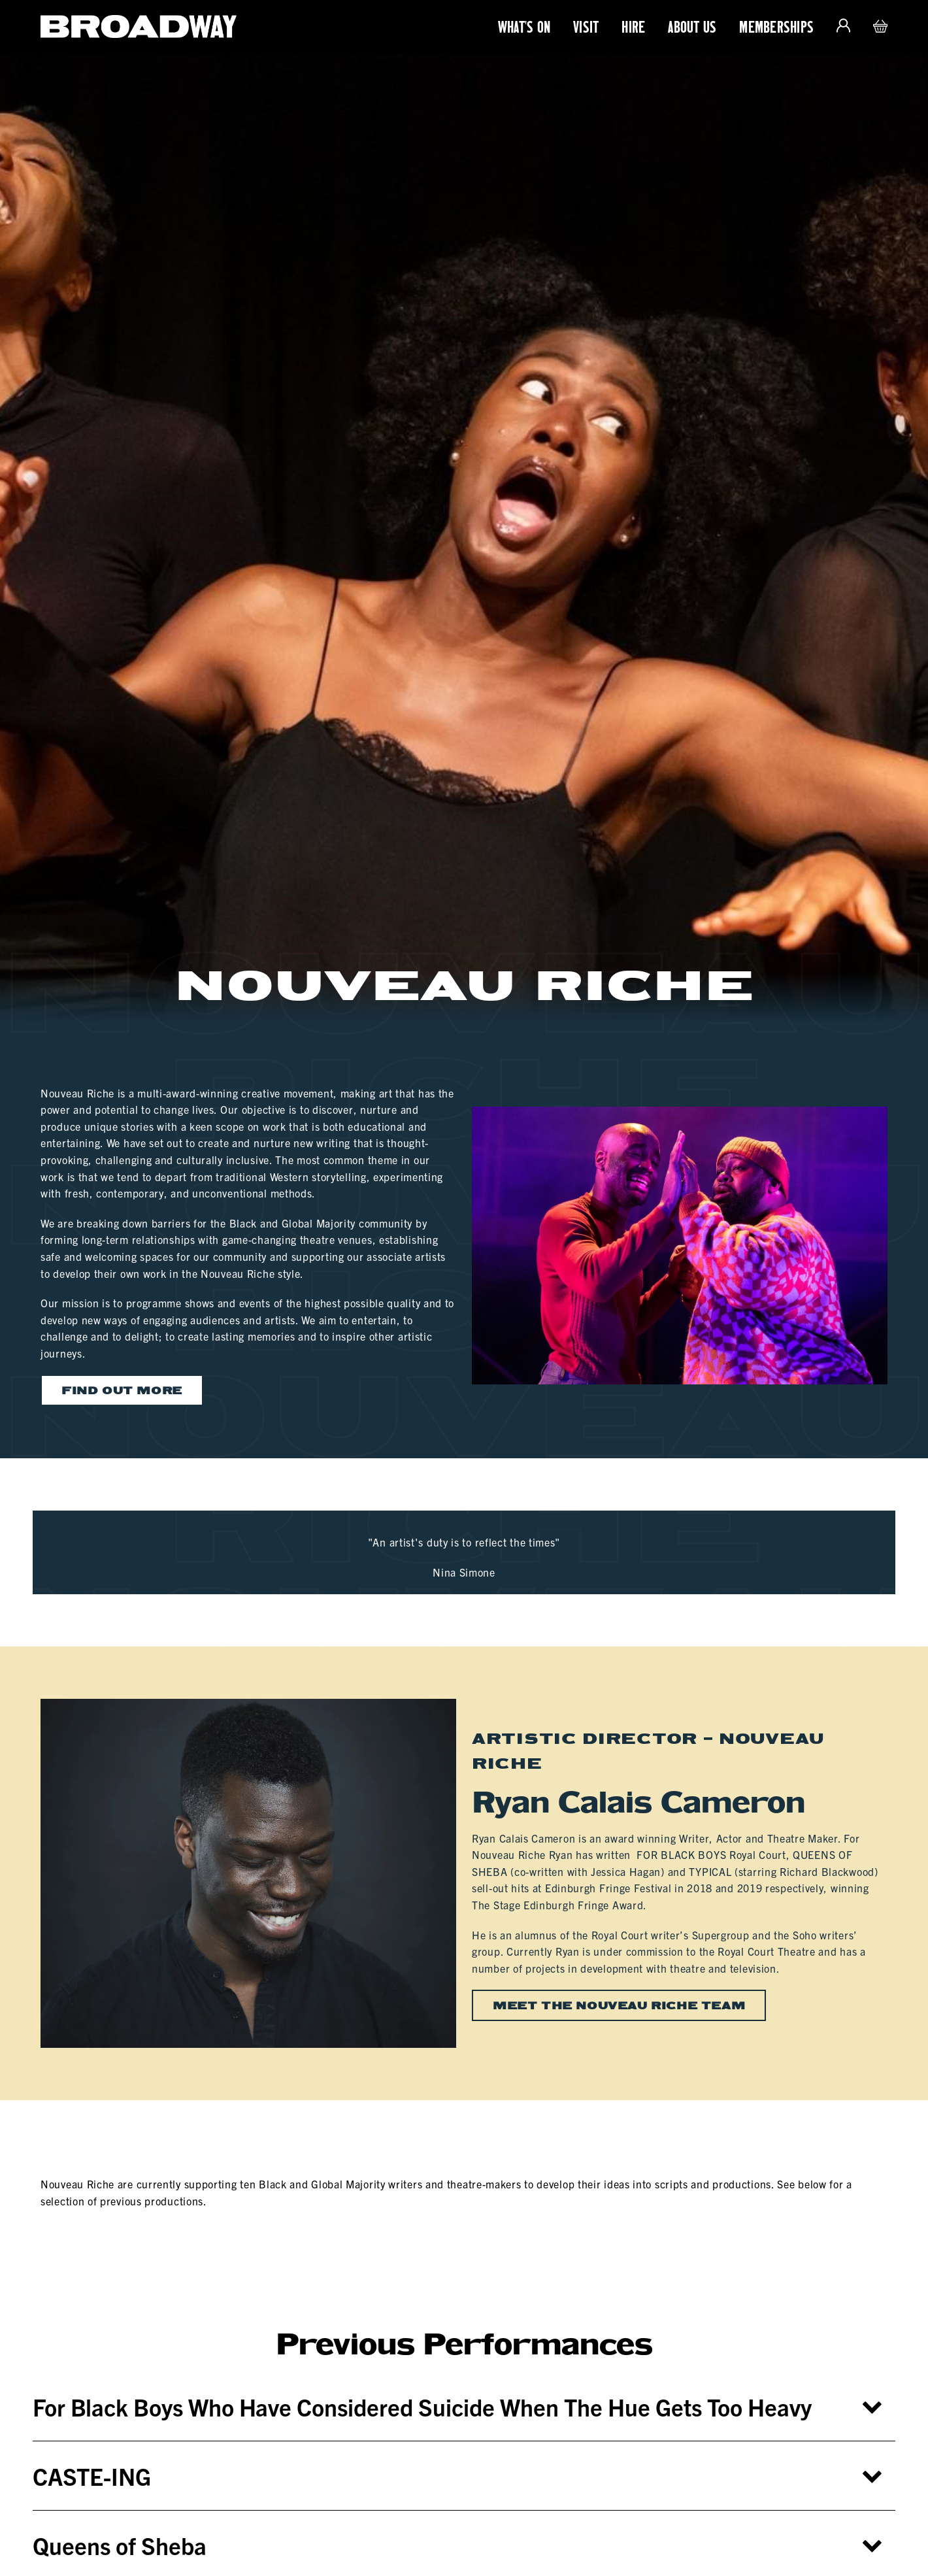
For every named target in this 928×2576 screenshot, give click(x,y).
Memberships (776, 26)
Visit (586, 26)
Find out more (121, 1390)
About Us (692, 26)
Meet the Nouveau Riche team (619, 2005)
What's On (524, 26)
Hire (633, 26)
